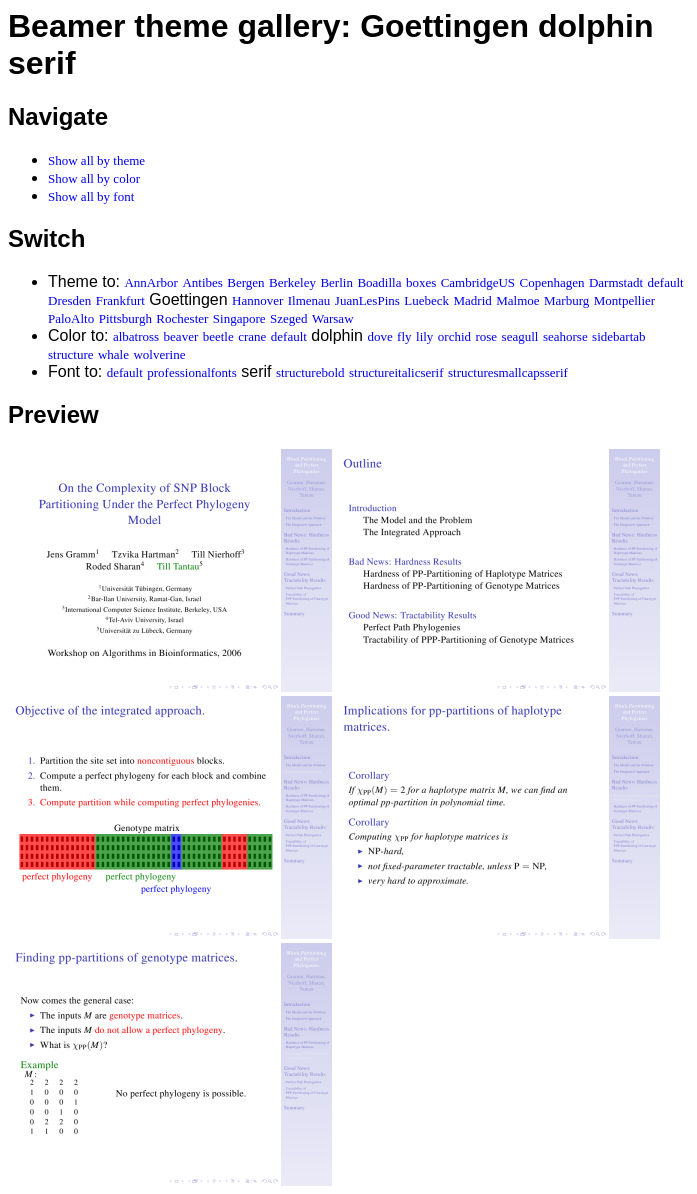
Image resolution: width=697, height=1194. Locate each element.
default (666, 282)
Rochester (182, 318)
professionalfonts (192, 372)
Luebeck (426, 300)
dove (379, 336)
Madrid (473, 300)
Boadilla (379, 282)
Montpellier (624, 300)
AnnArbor (150, 282)
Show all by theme (96, 160)
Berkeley (292, 282)
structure (70, 354)
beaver (181, 336)
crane (252, 336)
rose (486, 336)
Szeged (289, 318)
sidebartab (618, 336)
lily (424, 336)
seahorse (565, 336)
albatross (136, 336)
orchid (454, 336)
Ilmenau (309, 300)
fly (404, 336)
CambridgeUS (478, 282)
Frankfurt (120, 300)
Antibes (202, 282)
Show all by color (94, 178)
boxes (421, 282)
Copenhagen (552, 282)
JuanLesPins (367, 300)
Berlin (336, 282)
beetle (218, 336)
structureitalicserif (396, 372)
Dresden (69, 300)
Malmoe (517, 300)
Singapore (239, 318)
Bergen (245, 282)
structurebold (310, 372)
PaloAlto (71, 318)
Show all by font (91, 196)
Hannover (257, 300)
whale (113, 354)
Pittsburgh (125, 318)
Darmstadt (616, 282)
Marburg (566, 300)
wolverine (159, 354)
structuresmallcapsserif (508, 372)
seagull (520, 336)
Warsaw (333, 318)
